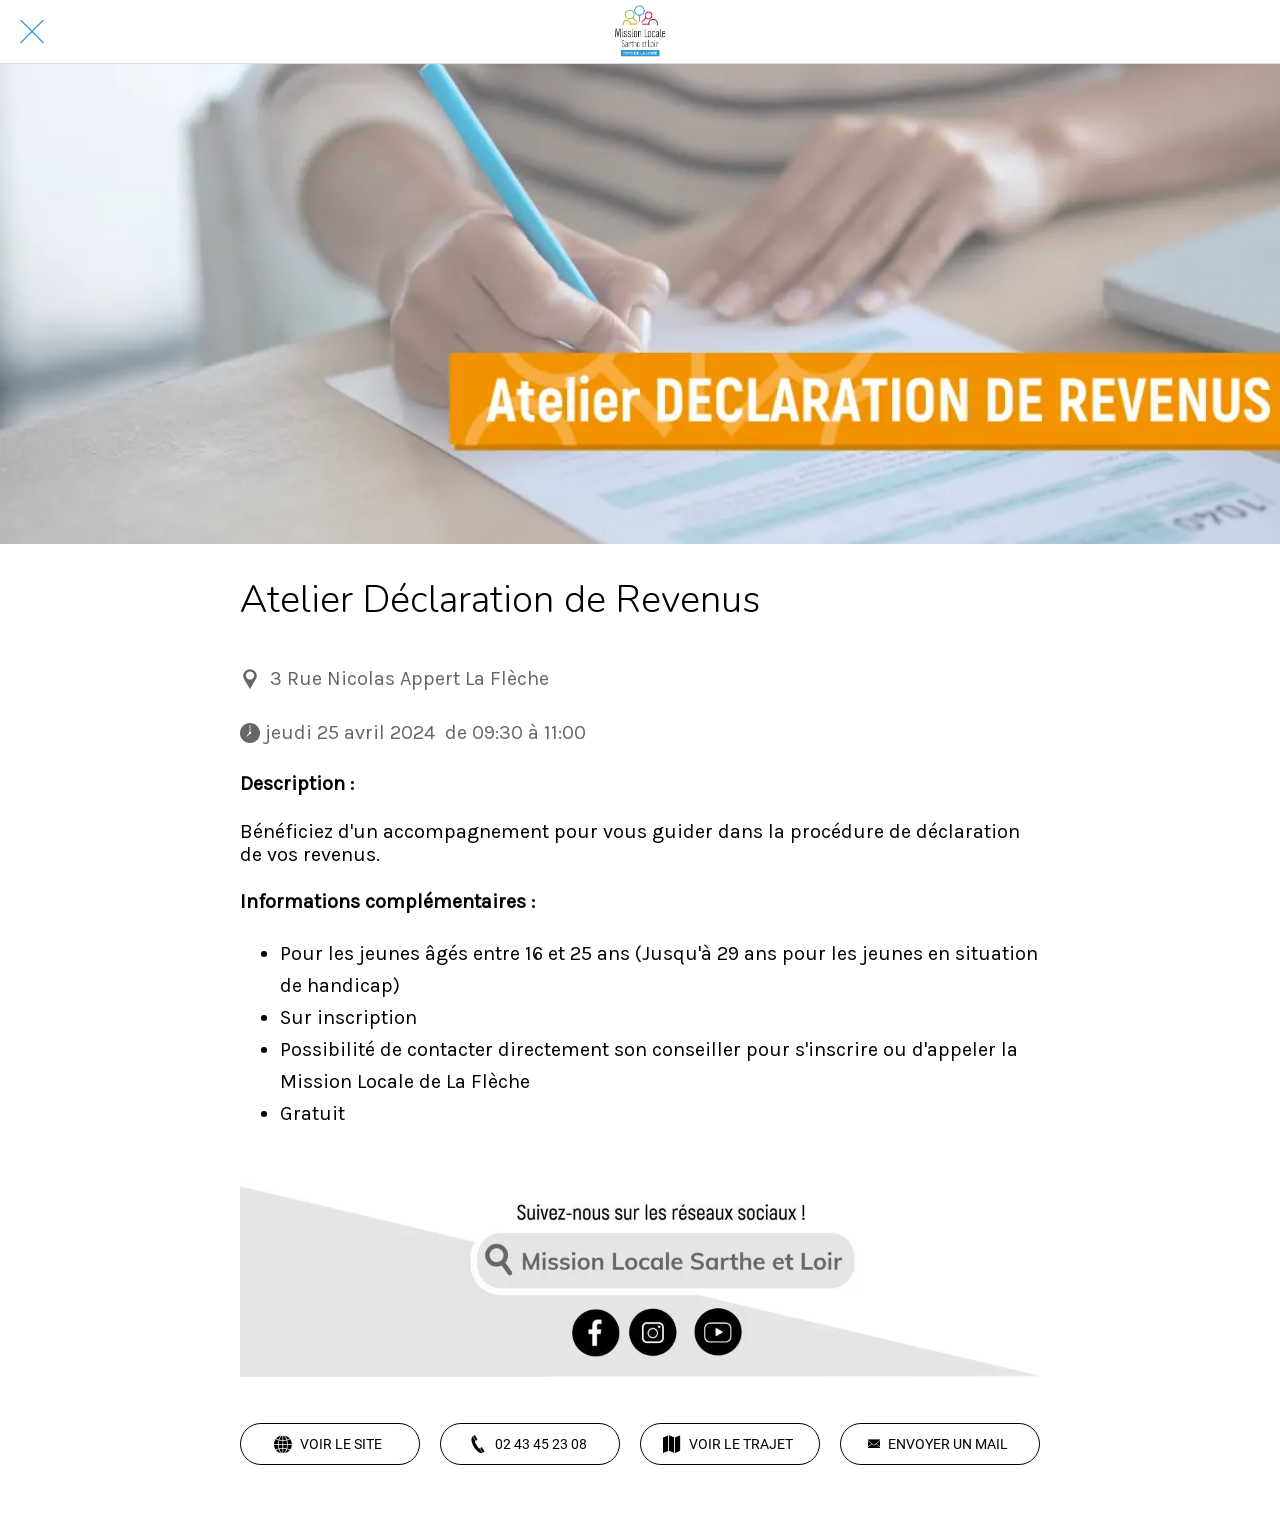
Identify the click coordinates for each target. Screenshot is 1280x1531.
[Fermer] (32, 32)
